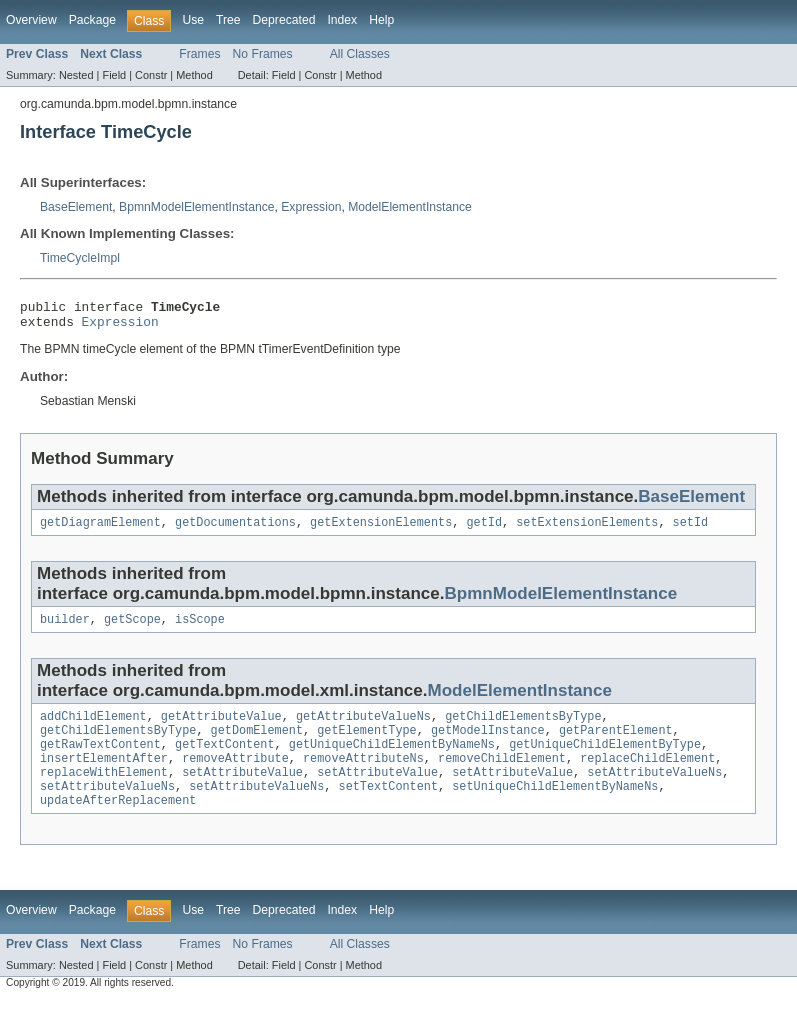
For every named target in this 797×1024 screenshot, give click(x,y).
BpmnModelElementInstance (196, 207)
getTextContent (225, 760)
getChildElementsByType (523, 728)
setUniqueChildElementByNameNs (555, 808)
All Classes (360, 54)
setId (691, 530)
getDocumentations (235, 530)
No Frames (263, 54)
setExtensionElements (587, 530)
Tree (228, 20)
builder (65, 629)
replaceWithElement (104, 792)
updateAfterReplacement (118, 824)
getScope (132, 629)
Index (342, 20)
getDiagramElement (100, 530)
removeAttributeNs (363, 776)
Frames (199, 54)
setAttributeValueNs (654, 792)
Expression (311, 207)
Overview (31, 20)
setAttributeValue (242, 792)
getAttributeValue (221, 728)
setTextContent (389, 808)
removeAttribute (235, 776)
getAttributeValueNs (363, 728)
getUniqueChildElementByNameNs (392, 760)
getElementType (367, 744)
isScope (200, 629)
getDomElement (257, 744)
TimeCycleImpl (80, 258)
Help (381, 20)
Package (92, 20)
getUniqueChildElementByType (605, 760)
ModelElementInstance (410, 207)
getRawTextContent (100, 760)
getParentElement (616, 744)
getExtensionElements (381, 530)
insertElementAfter (104, 776)
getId (484, 530)
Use (193, 20)
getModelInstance (488, 744)
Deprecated (284, 20)
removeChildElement (502, 776)
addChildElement (93, 728)
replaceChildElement (647, 776)
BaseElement (76, 207)
